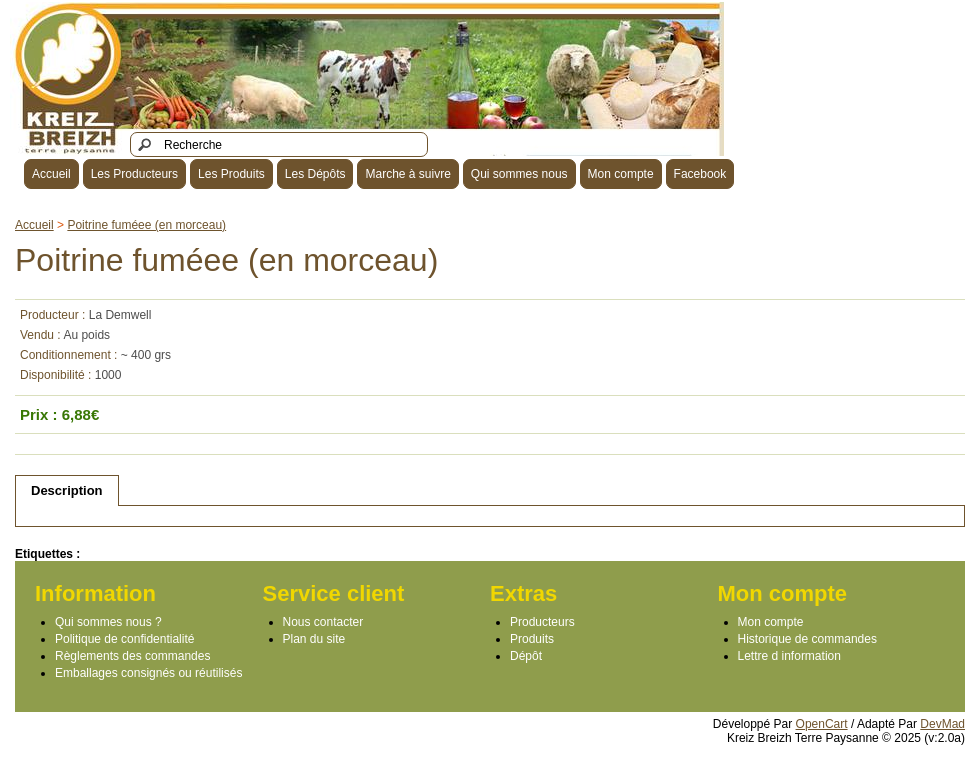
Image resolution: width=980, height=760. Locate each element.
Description (67, 490)
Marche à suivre (407, 174)
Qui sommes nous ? (108, 622)
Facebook (700, 174)
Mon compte (621, 174)
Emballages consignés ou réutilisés (148, 673)
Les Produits (231, 174)
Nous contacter (323, 622)
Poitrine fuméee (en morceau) (146, 225)
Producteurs (542, 622)
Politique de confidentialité (124, 639)
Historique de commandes (807, 639)
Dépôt (526, 656)
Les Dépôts (315, 174)
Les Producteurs (134, 174)
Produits (532, 639)
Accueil (51, 174)
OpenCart (822, 724)
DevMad (942, 724)
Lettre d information (789, 656)
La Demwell (120, 315)
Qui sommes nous (519, 174)
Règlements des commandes (132, 656)
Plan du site (314, 639)
